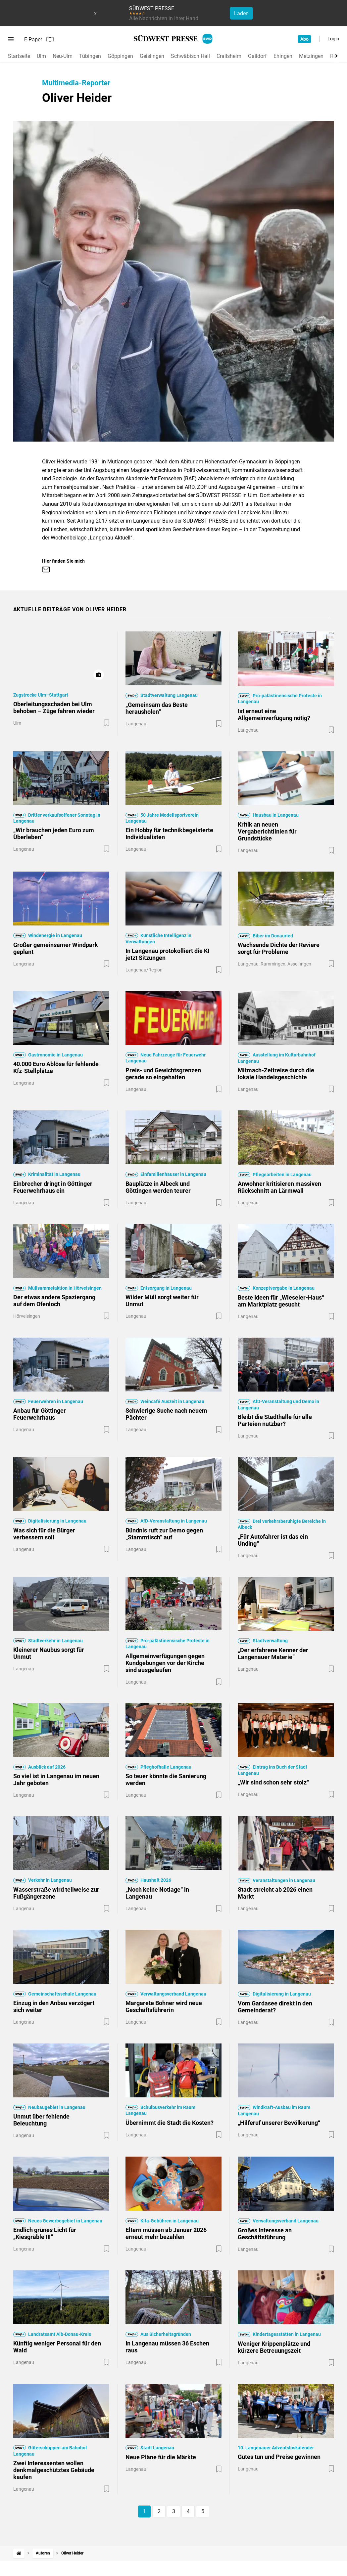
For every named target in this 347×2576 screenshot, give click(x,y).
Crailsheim (229, 56)
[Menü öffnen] (11, 39)
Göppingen (120, 56)
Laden (241, 13)
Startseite (19, 56)
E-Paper (39, 39)
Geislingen (152, 56)
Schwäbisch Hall (190, 56)
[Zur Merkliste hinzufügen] (106, 723)
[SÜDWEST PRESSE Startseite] (173, 39)
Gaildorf (257, 56)
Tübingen (90, 56)
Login (333, 38)
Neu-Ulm (63, 56)
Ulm (41, 56)
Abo (304, 39)
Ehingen (282, 56)
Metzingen (311, 56)
